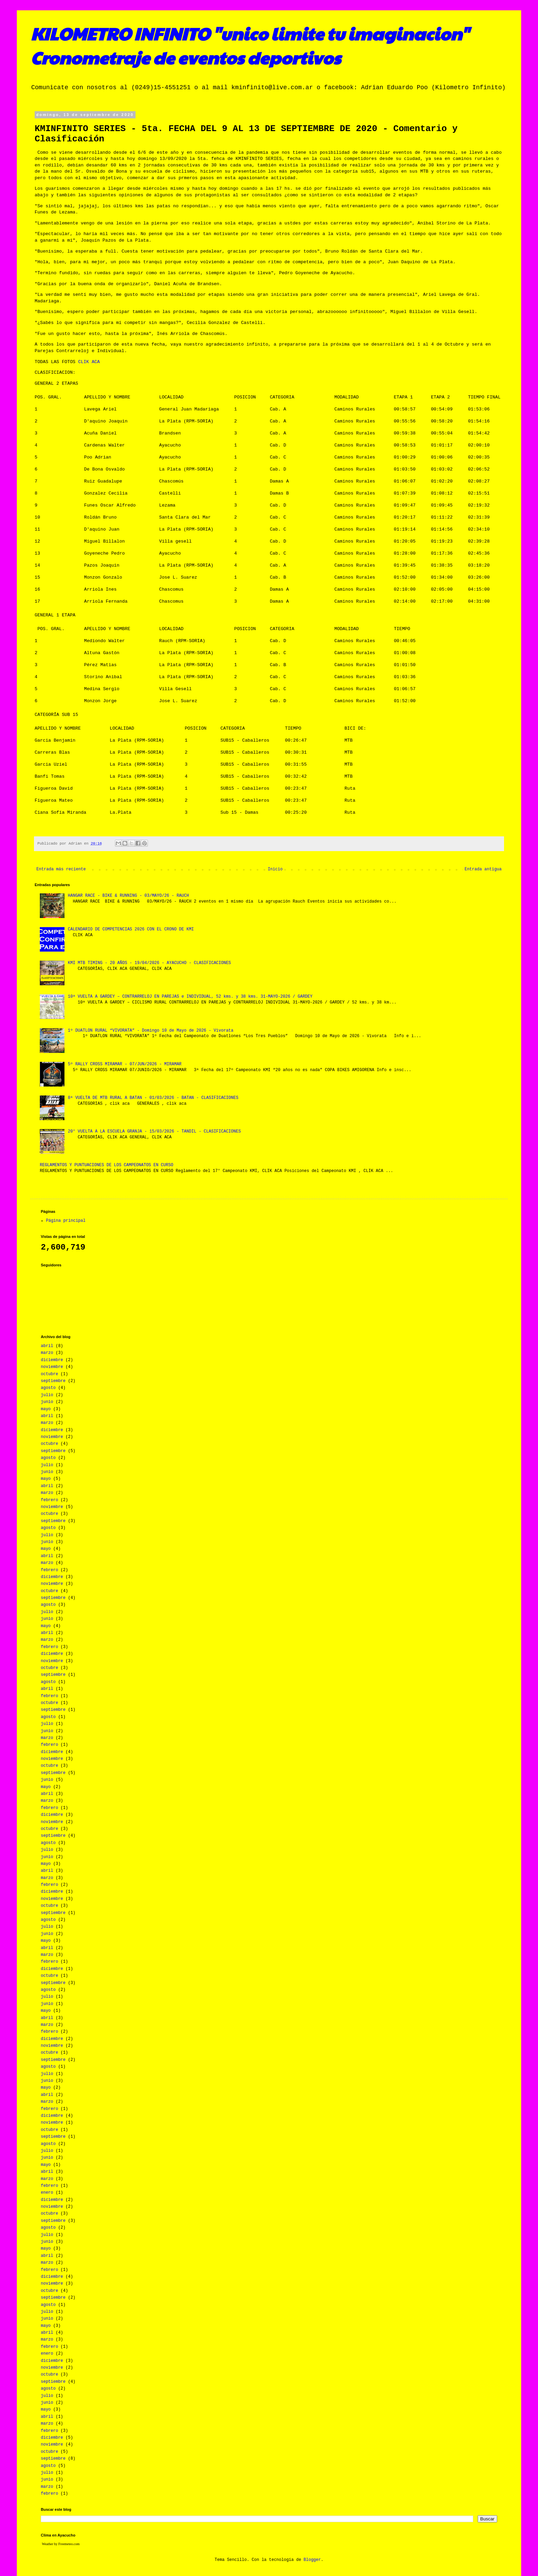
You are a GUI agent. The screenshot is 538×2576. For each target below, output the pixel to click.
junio (47, 1402)
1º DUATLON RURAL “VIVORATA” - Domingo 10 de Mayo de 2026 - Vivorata (150, 1030)
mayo (46, 1409)
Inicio (275, 869)
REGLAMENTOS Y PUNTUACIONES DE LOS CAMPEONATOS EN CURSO (106, 1165)
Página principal (65, 1220)
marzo (47, 1352)
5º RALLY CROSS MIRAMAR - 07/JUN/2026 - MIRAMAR (125, 1064)
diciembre (52, 1360)
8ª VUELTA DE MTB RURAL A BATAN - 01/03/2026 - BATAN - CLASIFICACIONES (153, 1097)
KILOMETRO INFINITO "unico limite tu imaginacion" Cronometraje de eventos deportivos (250, 45)
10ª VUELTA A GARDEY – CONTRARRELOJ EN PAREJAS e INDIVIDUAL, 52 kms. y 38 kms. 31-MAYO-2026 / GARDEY (190, 996)
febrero (49, 1500)
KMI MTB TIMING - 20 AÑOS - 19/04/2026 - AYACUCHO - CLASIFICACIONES (149, 963)
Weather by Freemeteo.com (61, 2544)
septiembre (53, 1381)
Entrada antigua (483, 869)
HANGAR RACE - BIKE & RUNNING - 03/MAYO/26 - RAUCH (128, 895)
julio (47, 1395)
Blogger (312, 2559)
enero (47, 2192)
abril (47, 1346)
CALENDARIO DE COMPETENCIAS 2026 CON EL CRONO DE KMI (131, 929)
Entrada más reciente (61, 869)
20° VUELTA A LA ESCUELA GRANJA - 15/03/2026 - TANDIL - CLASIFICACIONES (154, 1131)
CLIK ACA (89, 361)
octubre (49, 1374)
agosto (48, 1387)
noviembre (52, 1367)
